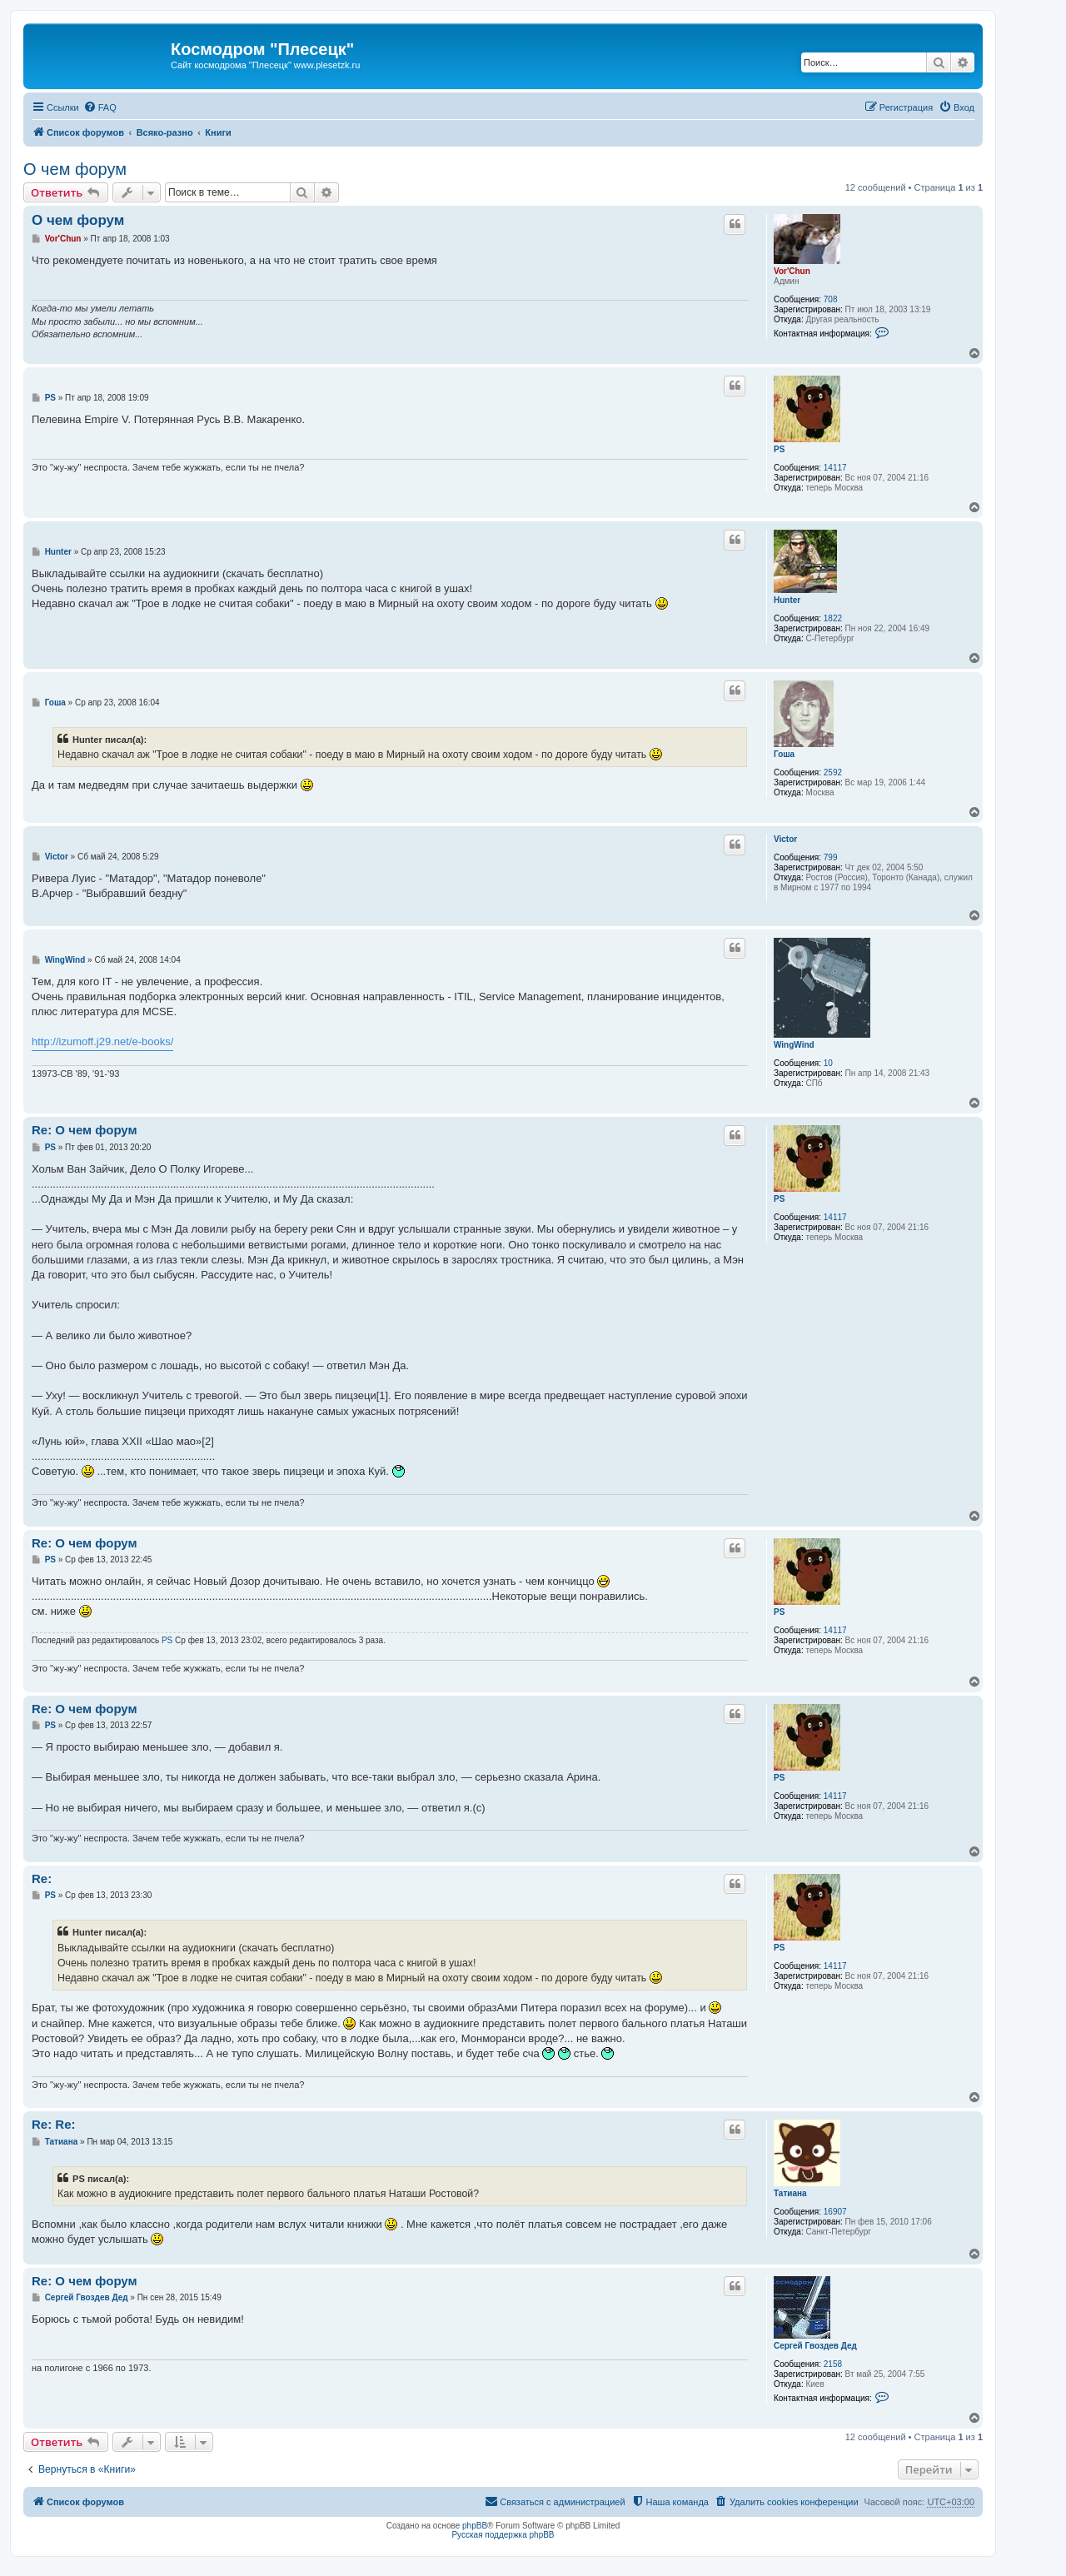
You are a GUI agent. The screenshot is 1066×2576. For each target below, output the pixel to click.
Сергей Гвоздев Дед (815, 2345)
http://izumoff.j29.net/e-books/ (102, 1041)
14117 (835, 467)
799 (831, 857)
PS (779, 449)
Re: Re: (54, 2124)
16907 (835, 2211)
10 (828, 1063)
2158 (833, 2364)
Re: (42, 1878)
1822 (833, 618)
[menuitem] (100, 107)
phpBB (474, 2525)
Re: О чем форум (84, 1130)
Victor (785, 839)
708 (831, 299)
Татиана (790, 2193)
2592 (833, 772)
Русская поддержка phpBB (502, 2534)
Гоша (784, 754)
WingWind (794, 1044)
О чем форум (75, 169)
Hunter (787, 600)
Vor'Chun (792, 271)
